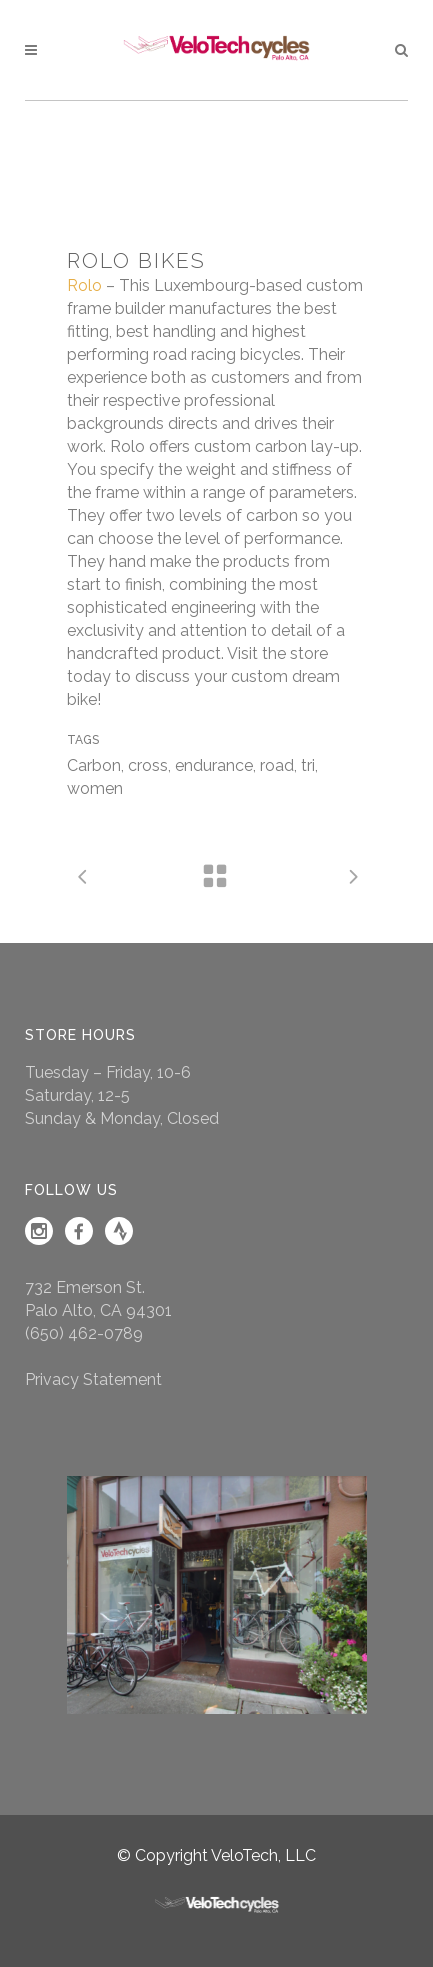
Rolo (84, 285)
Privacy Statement (93, 1379)
